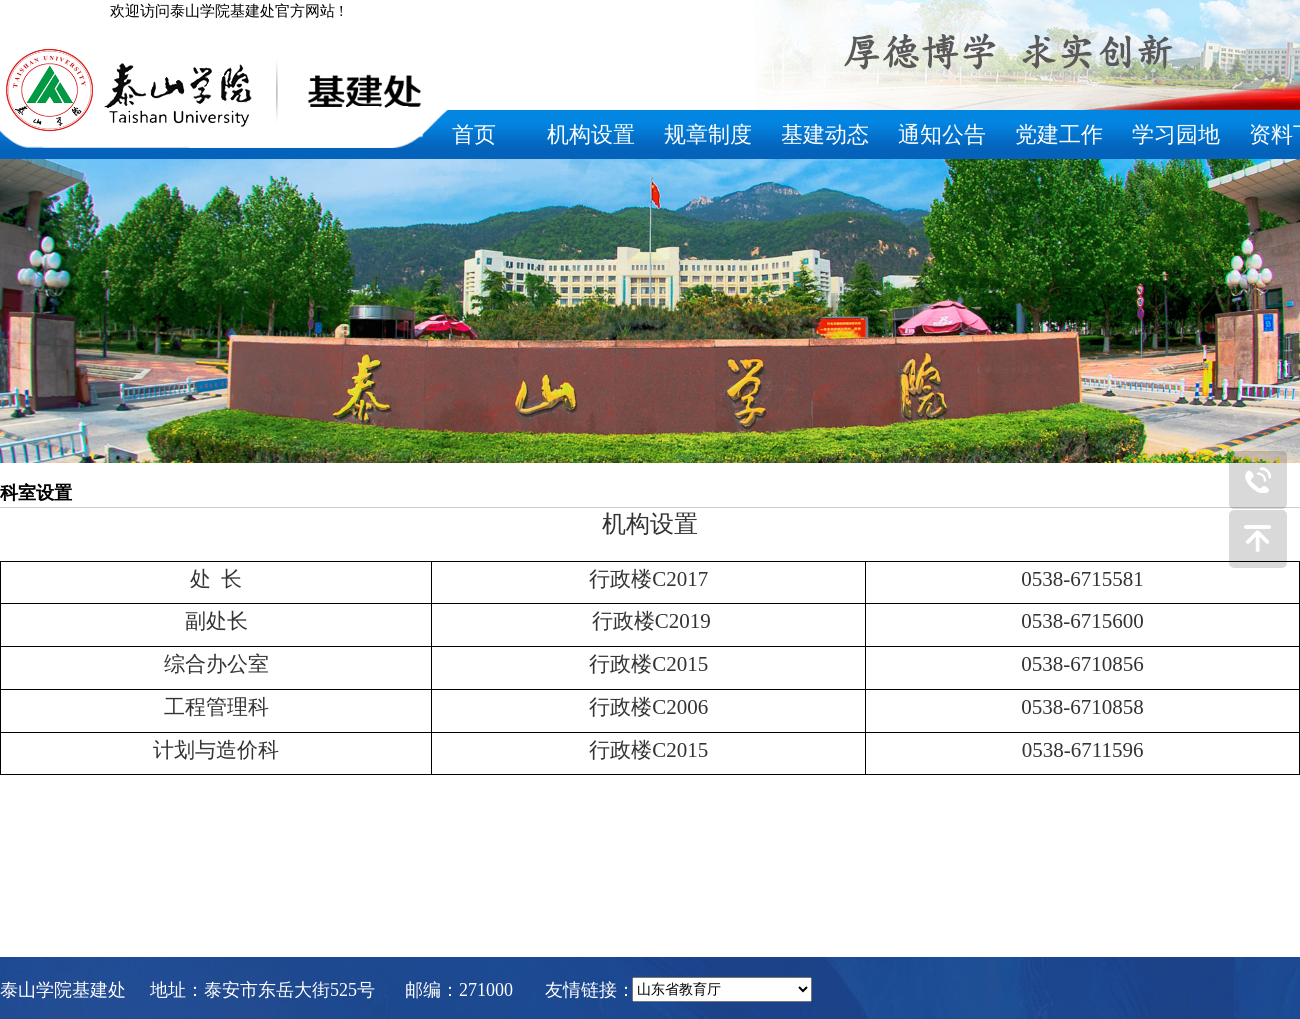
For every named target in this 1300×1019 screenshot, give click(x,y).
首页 (474, 134)
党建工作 (1059, 134)
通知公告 (942, 134)
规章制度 (708, 134)
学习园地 (1176, 134)
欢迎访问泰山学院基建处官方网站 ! (227, 11)
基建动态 (825, 134)
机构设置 (591, 134)
